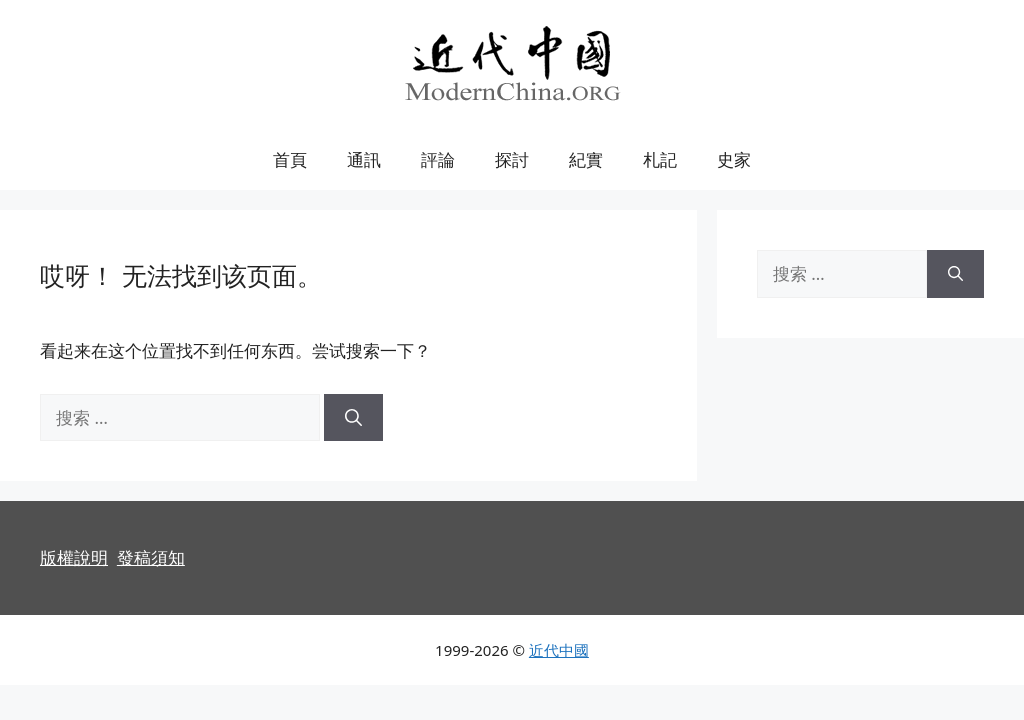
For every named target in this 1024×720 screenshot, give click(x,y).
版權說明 (74, 557)
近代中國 (559, 650)
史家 (734, 159)
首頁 (290, 159)
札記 (660, 159)
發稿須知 (151, 557)
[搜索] (353, 418)
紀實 (586, 159)
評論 (438, 159)
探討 (512, 159)
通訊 (364, 159)
